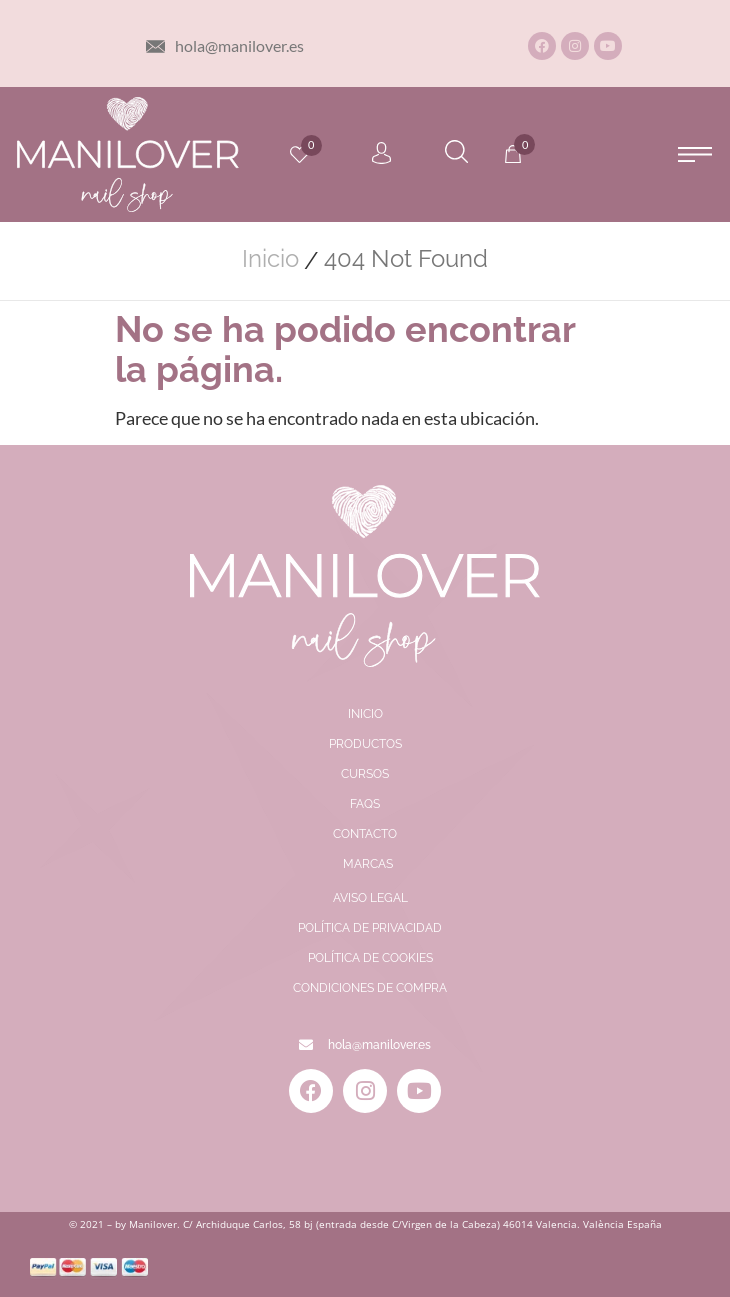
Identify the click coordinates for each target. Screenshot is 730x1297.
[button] (695, 154)
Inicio (270, 259)
